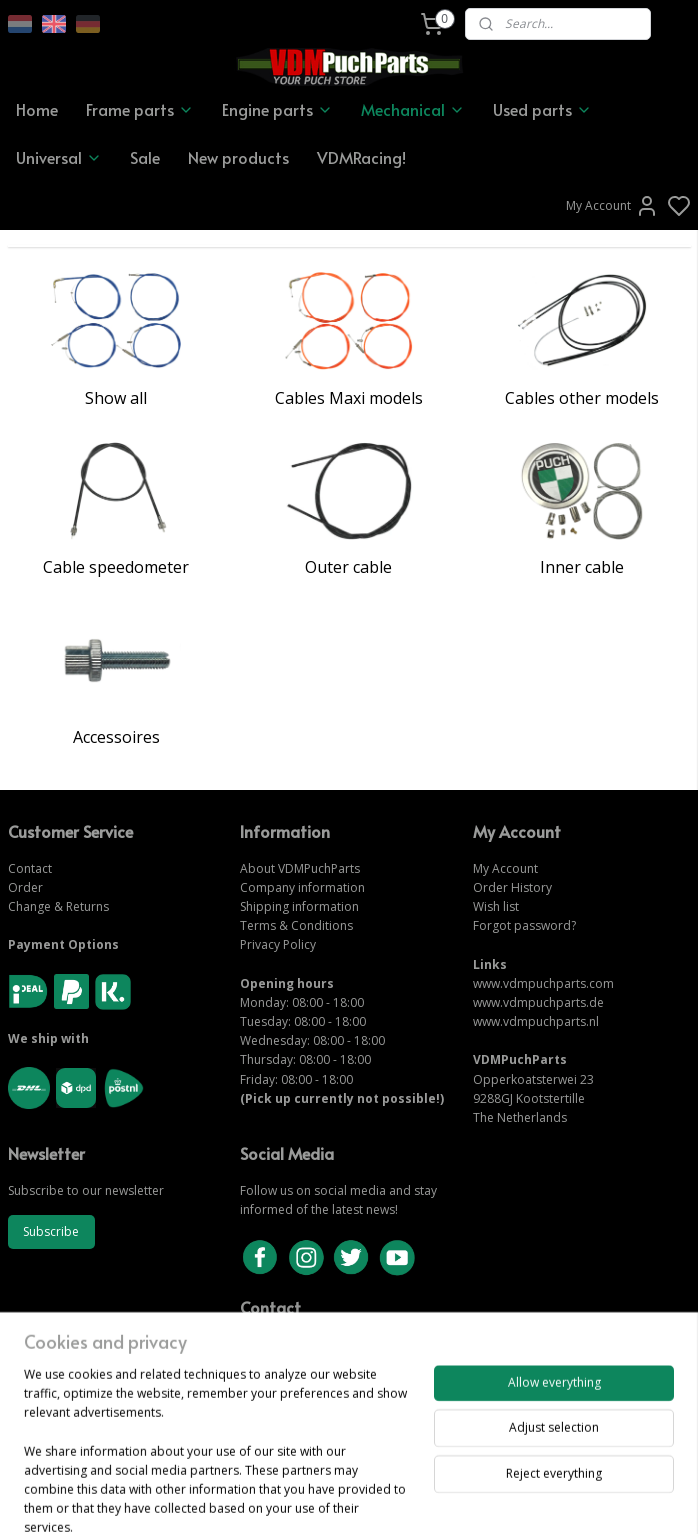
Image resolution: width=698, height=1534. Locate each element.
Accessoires (116, 737)
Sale (145, 157)
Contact (30, 868)
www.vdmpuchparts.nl (536, 1021)
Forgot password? (524, 925)
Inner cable (582, 567)
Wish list (496, 906)
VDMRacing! (361, 157)
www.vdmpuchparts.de (538, 1002)
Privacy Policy (278, 944)
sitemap (417, 1497)
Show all (116, 398)
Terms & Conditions (296, 925)
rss (459, 1497)
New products (238, 157)
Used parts (542, 109)
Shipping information (299, 906)
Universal (59, 157)
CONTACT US (279, 1362)
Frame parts (140, 109)
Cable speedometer (116, 567)
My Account (612, 206)
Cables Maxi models (349, 398)
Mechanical (413, 109)
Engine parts (277, 109)
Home (37, 109)
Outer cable (348, 567)
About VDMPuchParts (300, 868)
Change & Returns (58, 906)
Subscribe (51, 1231)
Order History (512, 887)
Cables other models (582, 398)
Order (25, 887)
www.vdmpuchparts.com (543, 983)
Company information (302, 887)
